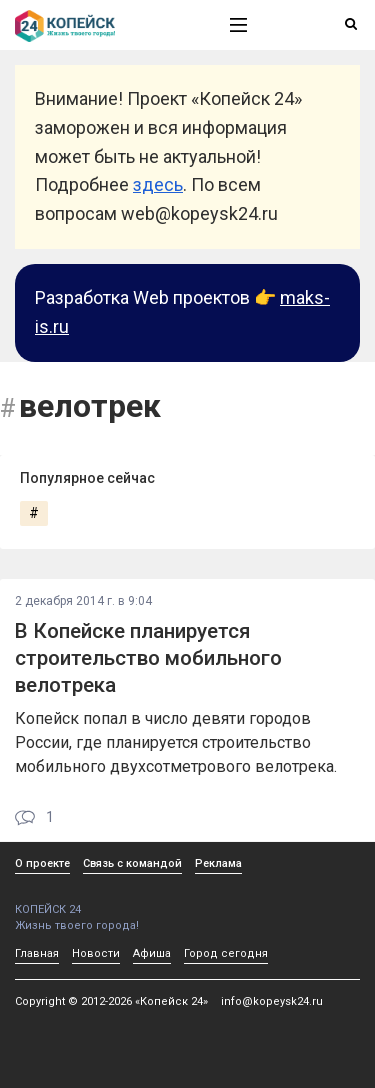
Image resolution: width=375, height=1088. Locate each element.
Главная (37, 953)
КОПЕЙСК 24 (101, 902)
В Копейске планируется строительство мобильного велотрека (148, 658)
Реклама (218, 863)
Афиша (152, 953)
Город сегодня (226, 953)
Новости (96, 953)
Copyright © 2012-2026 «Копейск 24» (111, 1001)
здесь (158, 184)
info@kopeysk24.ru (272, 1001)
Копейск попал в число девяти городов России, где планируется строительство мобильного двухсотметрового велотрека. (176, 742)
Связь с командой (132, 863)
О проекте (42, 863)
